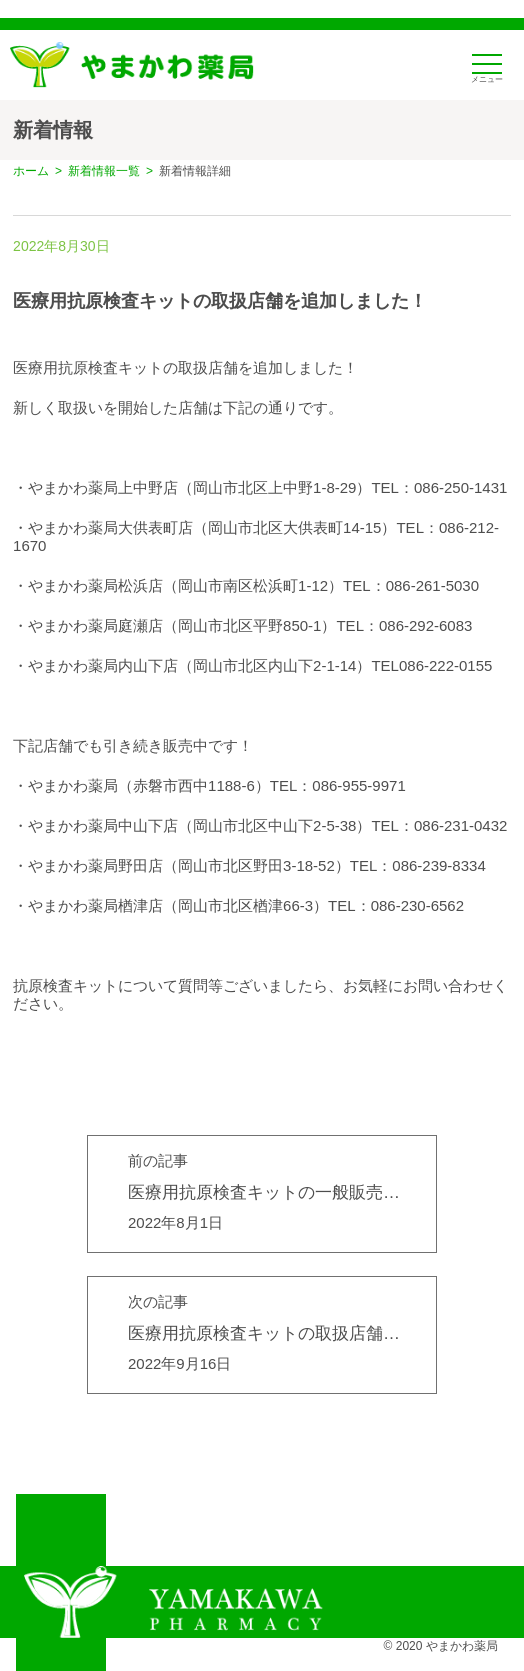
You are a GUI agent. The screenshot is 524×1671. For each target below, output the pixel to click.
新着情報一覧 (104, 171)
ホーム (31, 171)
